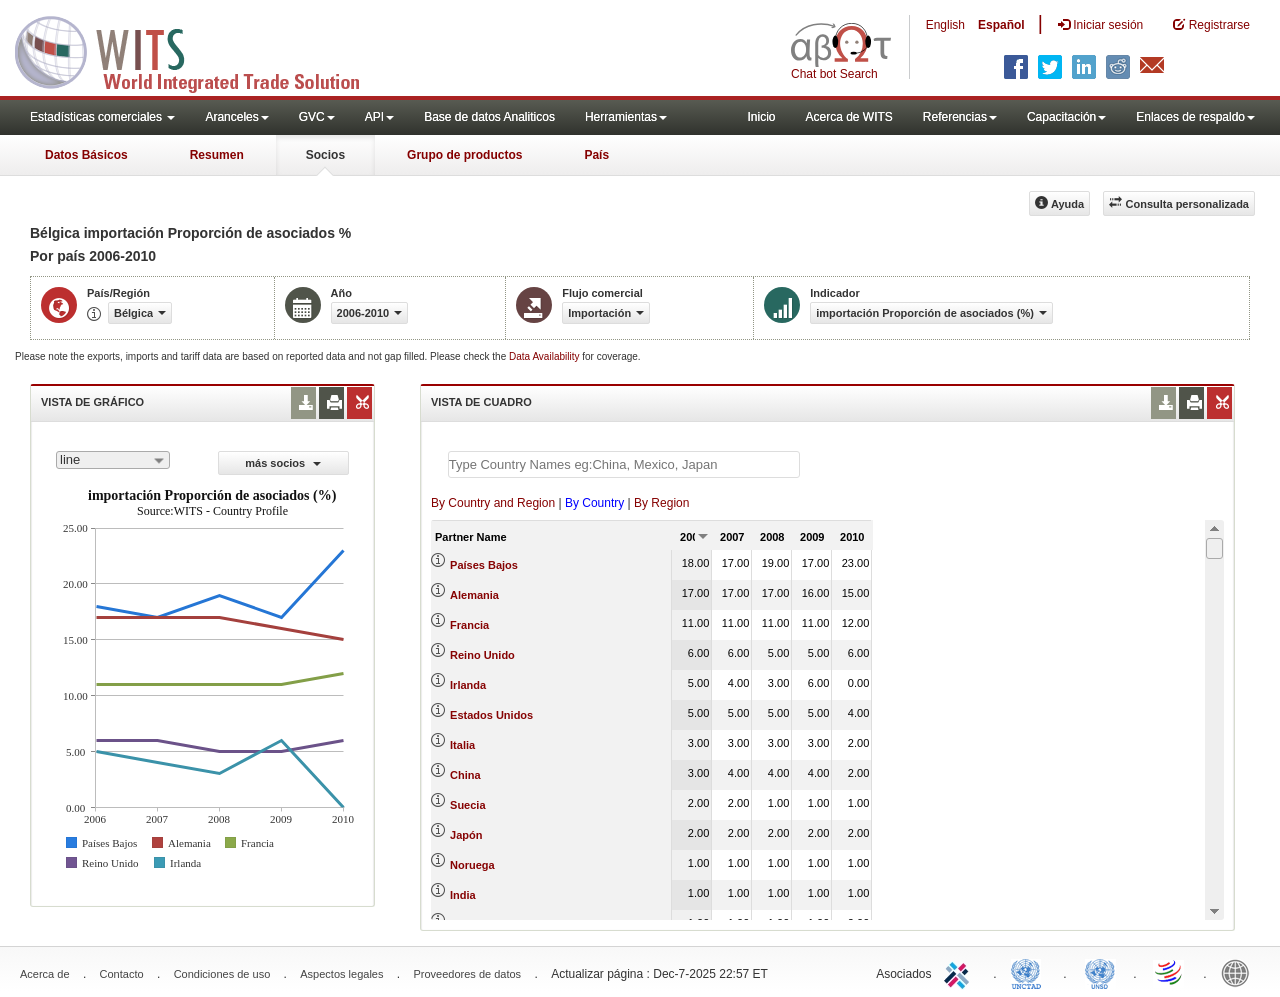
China (465, 775)
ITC (960, 972)
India (463, 895)
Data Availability (545, 356)
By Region (661, 503)
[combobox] (113, 460)
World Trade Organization (1170, 972)
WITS (200, 50)
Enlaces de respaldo (1195, 117)
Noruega (472, 865)
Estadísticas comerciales (102, 117)
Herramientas (626, 117)
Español (1001, 25)
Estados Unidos (491, 715)
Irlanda (468, 685)
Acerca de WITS (848, 117)
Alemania (474, 595)
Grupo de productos (464, 155)
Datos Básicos (86, 155)
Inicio (761, 117)
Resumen (217, 155)
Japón (466, 835)
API (379, 117)
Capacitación (1066, 117)
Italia (462, 745)
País (596, 155)
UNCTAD (1030, 972)
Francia (469, 625)
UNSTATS (1100, 972)
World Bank (1240, 972)
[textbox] (624, 464)
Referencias (960, 117)
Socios (325, 155)
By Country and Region (493, 503)
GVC (317, 117)
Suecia (467, 805)
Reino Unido (482, 655)
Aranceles (236, 117)
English (945, 25)
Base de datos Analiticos (489, 117)
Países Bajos (484, 565)
